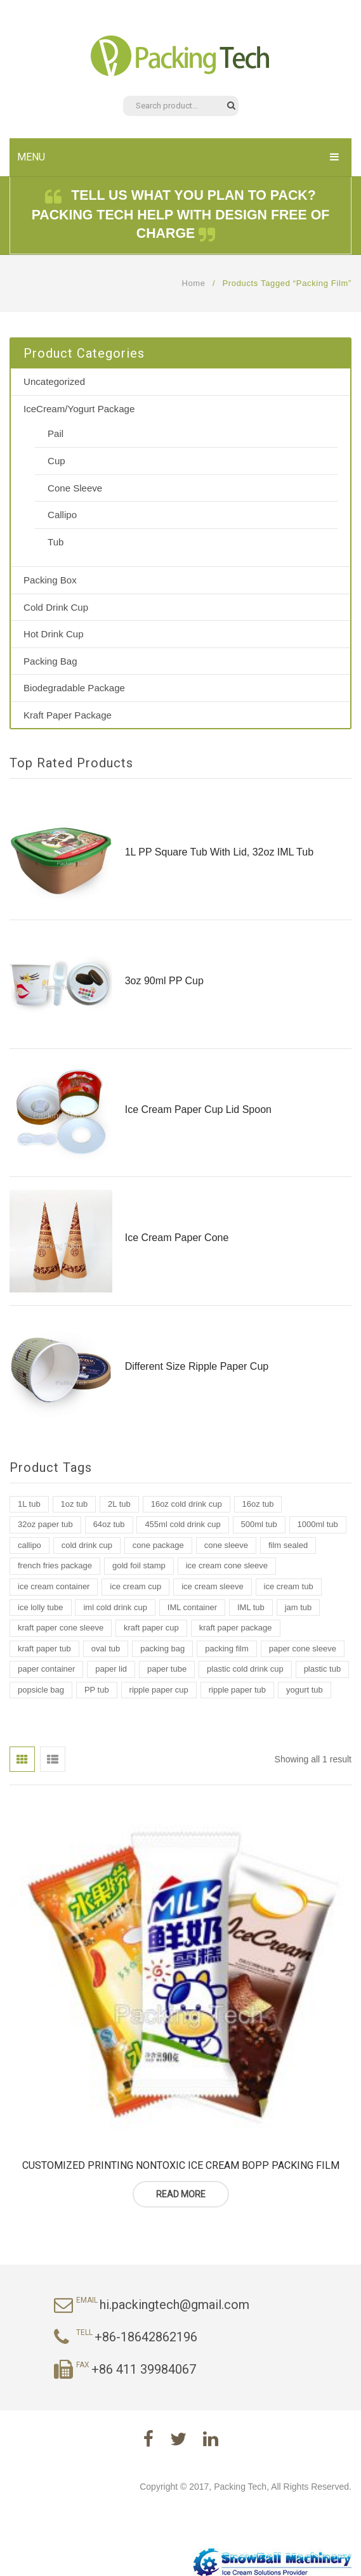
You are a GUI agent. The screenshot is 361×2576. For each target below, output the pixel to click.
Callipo (62, 514)
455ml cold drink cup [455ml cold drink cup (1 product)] (182, 1524)
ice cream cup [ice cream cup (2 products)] (135, 1586)
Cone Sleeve (75, 488)
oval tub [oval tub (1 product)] (106, 1648)
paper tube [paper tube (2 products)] (167, 1669)
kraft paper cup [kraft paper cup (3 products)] (151, 1627)
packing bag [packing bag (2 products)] (162, 1648)
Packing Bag (50, 661)
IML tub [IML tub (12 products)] (251, 1607)
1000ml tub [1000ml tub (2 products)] (318, 1524)
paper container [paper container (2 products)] (46, 1669)
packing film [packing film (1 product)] (227, 1648)
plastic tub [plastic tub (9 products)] (322, 1669)
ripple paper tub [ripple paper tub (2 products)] (237, 1690)
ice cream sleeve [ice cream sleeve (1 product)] (212, 1586)
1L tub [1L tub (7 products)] (29, 1504)
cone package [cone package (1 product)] (158, 1545)
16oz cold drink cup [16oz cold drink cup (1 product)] (186, 1504)
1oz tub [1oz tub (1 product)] (74, 1504)
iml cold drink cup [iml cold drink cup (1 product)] (115, 1607)
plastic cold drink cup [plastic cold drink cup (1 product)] (245, 1669)
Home (193, 283)
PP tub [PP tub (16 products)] (96, 1690)
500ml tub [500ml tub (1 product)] (259, 1524)
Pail (55, 433)
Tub (55, 542)
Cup (56, 460)
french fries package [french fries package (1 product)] (55, 1565)
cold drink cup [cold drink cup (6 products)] (87, 1545)
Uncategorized (54, 381)
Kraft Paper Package (67, 715)
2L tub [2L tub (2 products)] (119, 1504)
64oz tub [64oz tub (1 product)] (109, 1524)
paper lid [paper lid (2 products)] (111, 1669)
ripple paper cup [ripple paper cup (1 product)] (158, 1690)
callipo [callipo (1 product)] (29, 1545)
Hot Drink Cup (53, 633)
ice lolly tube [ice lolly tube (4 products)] (40, 1607)
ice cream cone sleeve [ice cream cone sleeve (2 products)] (227, 1565)
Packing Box (50, 580)
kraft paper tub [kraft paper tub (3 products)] (44, 1648)
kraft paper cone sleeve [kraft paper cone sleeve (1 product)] (60, 1627)
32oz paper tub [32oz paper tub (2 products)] (45, 1524)
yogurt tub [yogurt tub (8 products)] (304, 1690)
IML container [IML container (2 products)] (192, 1607)
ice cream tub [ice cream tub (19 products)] (288, 1586)
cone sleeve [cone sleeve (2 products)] (226, 1545)
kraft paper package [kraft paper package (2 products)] (235, 1627)
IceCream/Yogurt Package (79, 408)
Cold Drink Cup (55, 607)
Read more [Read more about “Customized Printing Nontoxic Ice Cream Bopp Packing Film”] (181, 2194)
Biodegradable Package (74, 687)
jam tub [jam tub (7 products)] (298, 1607)
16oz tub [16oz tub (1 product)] (258, 1504)
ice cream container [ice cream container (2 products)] (53, 1586)
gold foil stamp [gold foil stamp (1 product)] (139, 1565)
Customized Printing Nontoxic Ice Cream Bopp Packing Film (180, 2165)
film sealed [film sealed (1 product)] (288, 1545)
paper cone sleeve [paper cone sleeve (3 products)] (302, 1648)
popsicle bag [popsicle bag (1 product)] (41, 1690)
